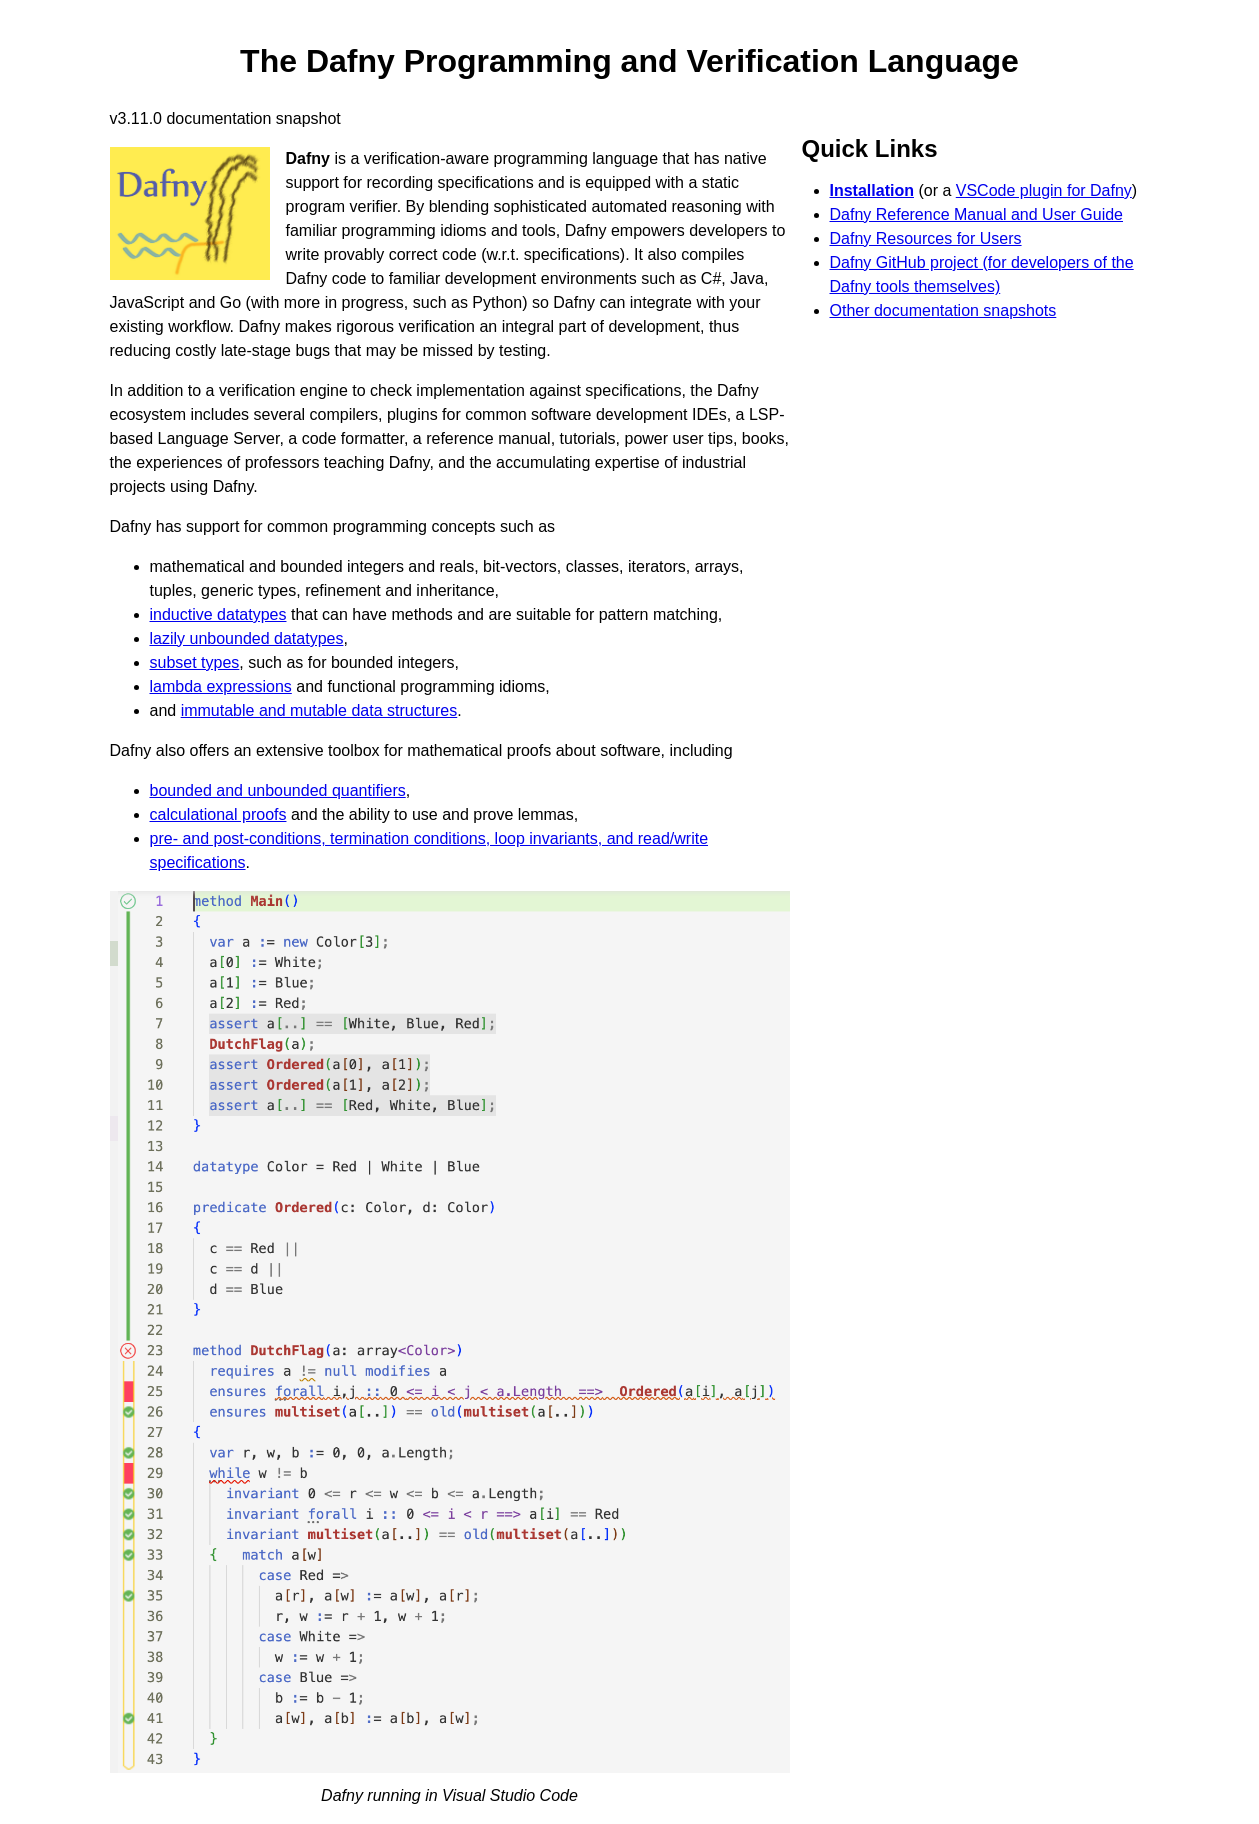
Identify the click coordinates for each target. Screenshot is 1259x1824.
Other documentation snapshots (943, 310)
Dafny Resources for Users (926, 238)
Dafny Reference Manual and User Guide (977, 214)
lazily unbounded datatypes (247, 638)
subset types (195, 662)
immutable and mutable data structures (319, 710)
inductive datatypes (218, 614)
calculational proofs (218, 814)
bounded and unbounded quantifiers (278, 790)
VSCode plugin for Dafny (1044, 190)
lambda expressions (221, 686)
